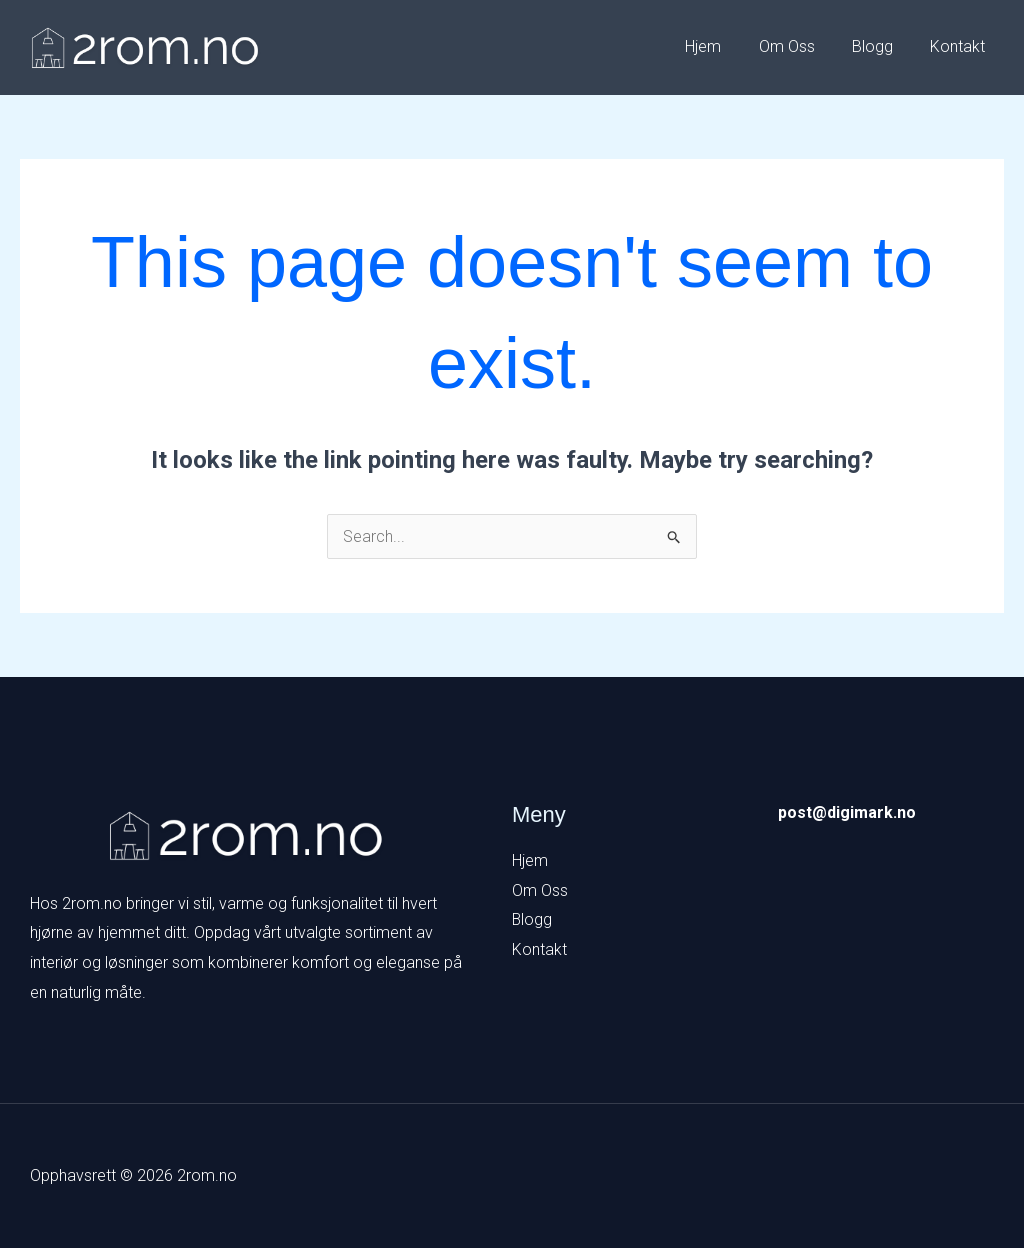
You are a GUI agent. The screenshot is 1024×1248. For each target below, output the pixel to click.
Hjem (722, 46)
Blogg (880, 46)
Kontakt (960, 46)
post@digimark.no (847, 812)
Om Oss (800, 46)
